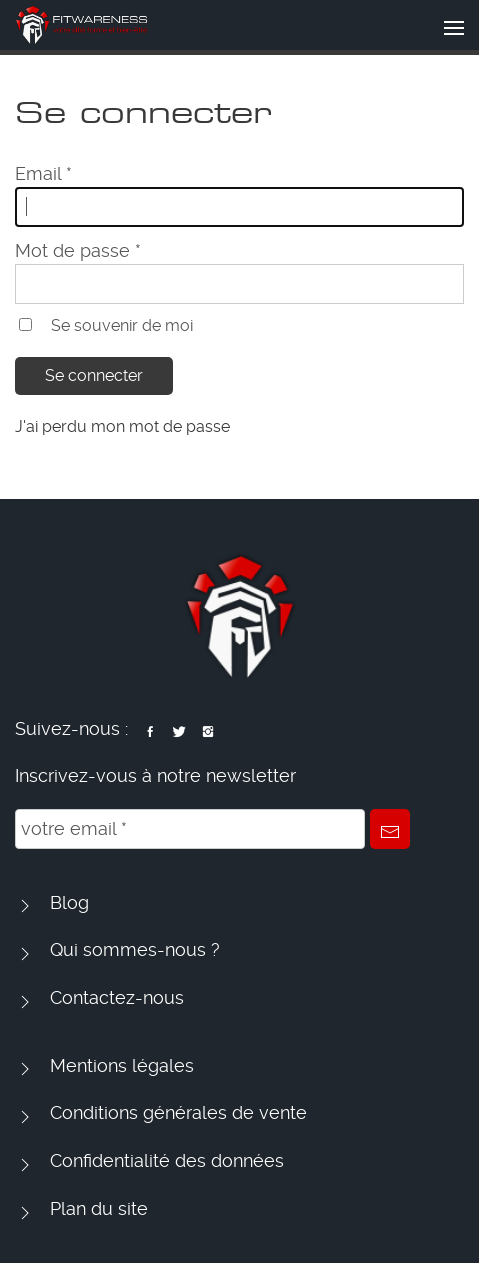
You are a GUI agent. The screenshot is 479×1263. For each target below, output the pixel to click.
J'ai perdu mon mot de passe (122, 426)
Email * (43, 173)
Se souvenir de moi (122, 325)
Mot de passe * (78, 250)
